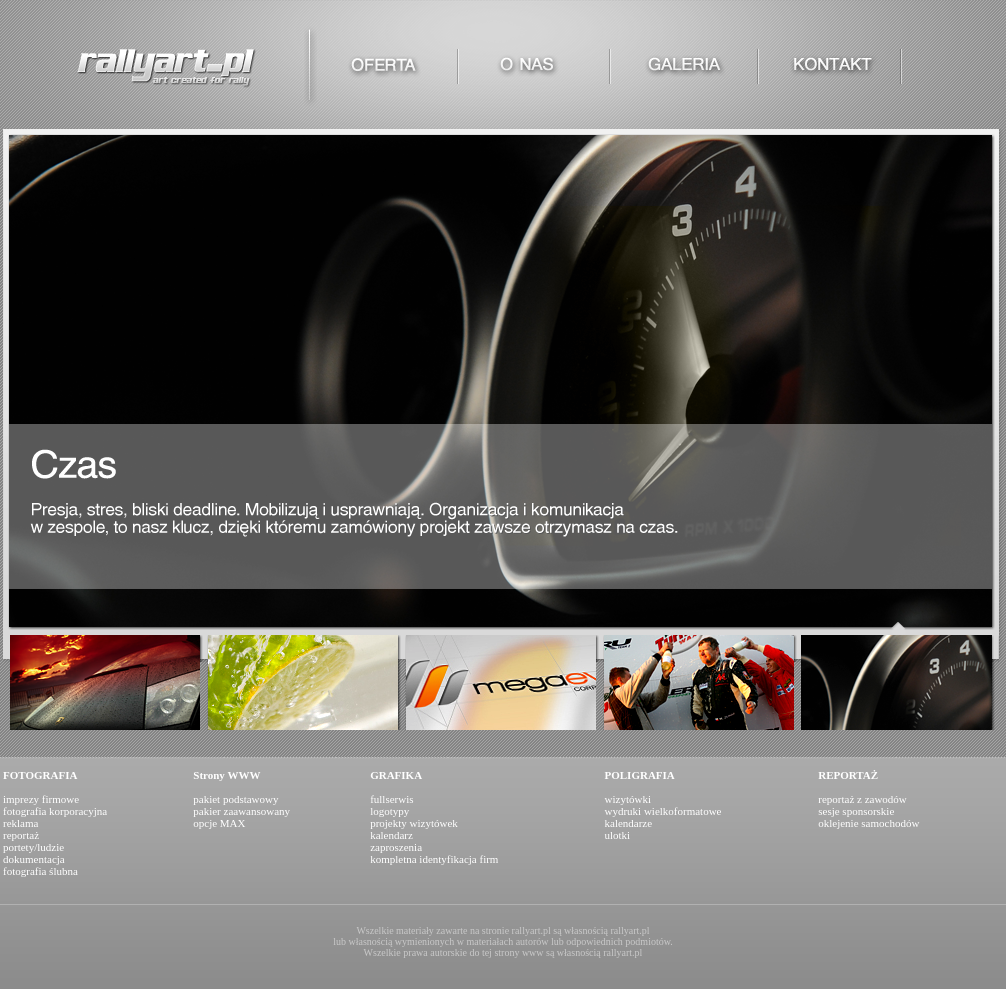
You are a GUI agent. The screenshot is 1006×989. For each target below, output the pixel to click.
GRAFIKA (396, 775)
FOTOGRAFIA (40, 775)
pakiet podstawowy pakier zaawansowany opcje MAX (241, 811)
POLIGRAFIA (640, 775)
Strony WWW (226, 775)
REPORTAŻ (848, 775)
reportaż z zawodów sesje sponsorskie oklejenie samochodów (868, 811)
